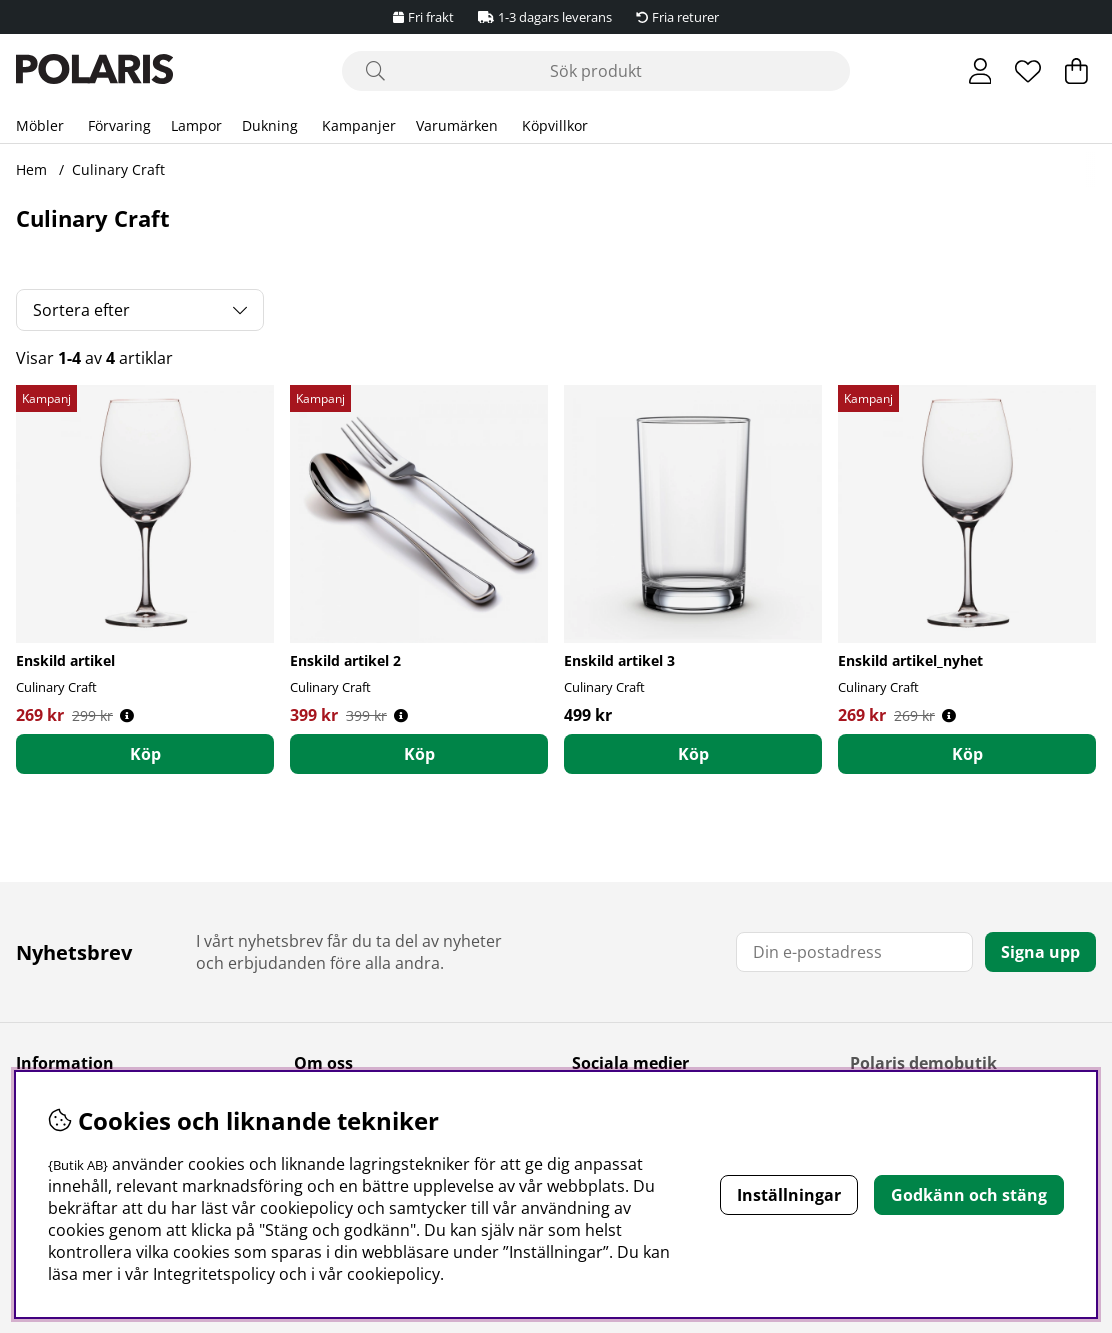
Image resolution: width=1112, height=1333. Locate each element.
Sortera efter (81, 310)
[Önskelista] (1028, 71)
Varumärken (457, 125)
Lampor (196, 125)
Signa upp (1040, 952)
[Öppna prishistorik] (127, 715)
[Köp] (145, 754)
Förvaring (119, 125)
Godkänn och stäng (969, 1195)
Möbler (40, 125)
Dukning (270, 125)
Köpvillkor (555, 125)
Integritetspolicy (214, 1274)
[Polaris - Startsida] (94, 71)
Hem (31, 169)
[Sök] (596, 71)
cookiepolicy (393, 1274)
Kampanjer (359, 125)
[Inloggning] (980, 71)
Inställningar (789, 1195)
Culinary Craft (118, 169)
